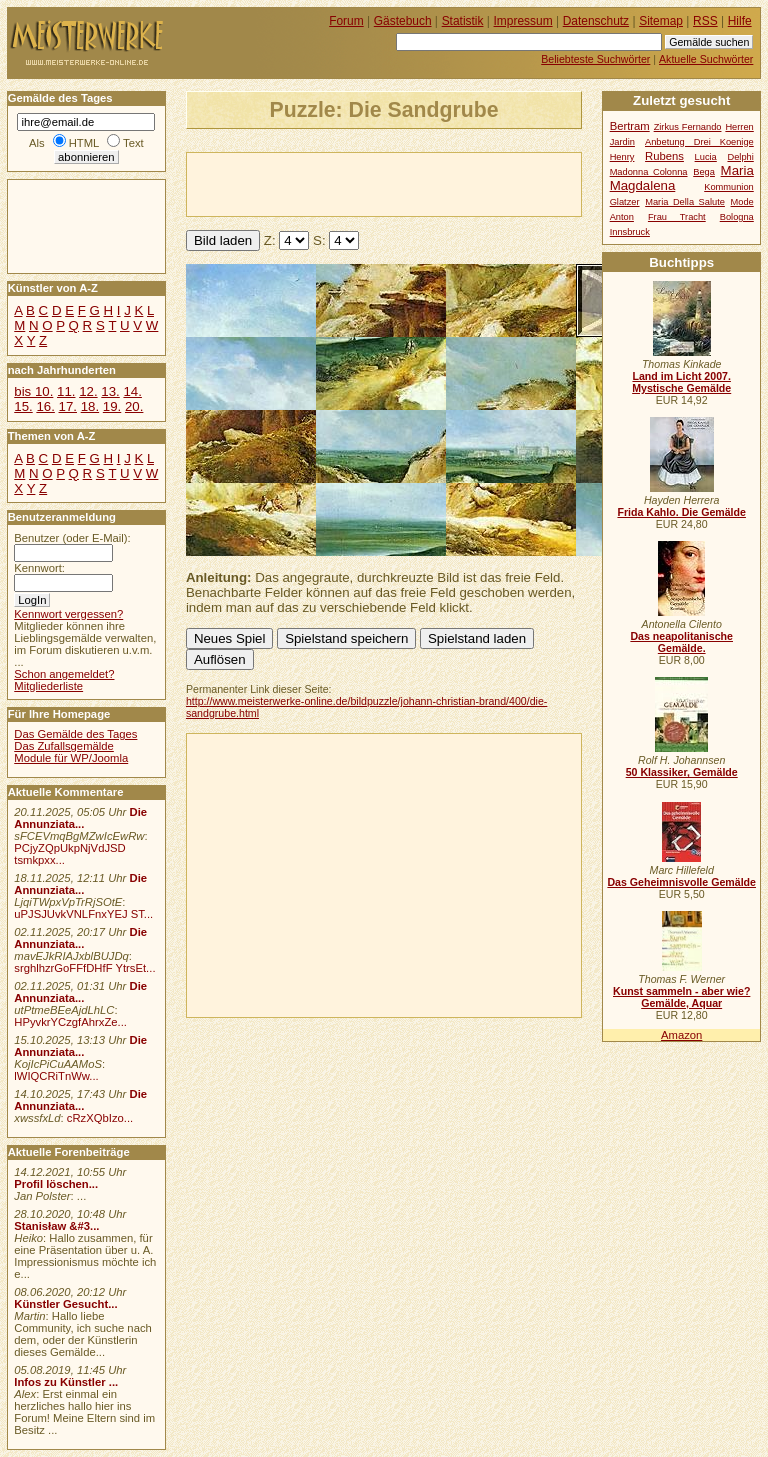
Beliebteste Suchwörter (595, 59)
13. (110, 391)
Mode (742, 202)
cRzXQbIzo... (100, 1118)
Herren (739, 127)
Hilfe (740, 21)
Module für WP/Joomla (71, 758)
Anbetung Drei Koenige (699, 142)
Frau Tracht (677, 217)
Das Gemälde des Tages (75, 734)
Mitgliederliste (48, 686)
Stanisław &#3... (56, 1226)
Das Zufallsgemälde (64, 746)
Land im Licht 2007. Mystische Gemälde (681, 382)
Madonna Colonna (649, 172)
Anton (622, 217)
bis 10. (33, 391)
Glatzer (625, 202)
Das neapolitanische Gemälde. (681, 642)
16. (45, 406)
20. (134, 406)
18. (90, 406)
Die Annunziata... (80, 818)
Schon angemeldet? (64, 674)
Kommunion (729, 187)
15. (23, 406)
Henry (622, 157)
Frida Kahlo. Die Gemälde (681, 512)
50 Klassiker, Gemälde (682, 772)
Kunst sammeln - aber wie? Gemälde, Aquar (681, 997)
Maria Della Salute (685, 202)
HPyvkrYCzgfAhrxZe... (70, 1022)
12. (88, 391)
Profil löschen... (56, 1184)
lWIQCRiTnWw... (56, 1076)
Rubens (664, 156)
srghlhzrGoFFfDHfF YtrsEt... (84, 968)
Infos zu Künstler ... (66, 1382)
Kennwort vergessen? (68, 614)
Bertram (630, 126)
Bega (704, 172)
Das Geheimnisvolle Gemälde (681, 882)
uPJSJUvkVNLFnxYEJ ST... (83, 914)
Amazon (681, 1035)
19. (112, 406)
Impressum (523, 21)
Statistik (463, 21)
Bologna (737, 217)
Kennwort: (39, 568)
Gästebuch (403, 21)
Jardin (622, 142)
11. (66, 391)
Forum (346, 21)
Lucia (706, 157)
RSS (705, 21)
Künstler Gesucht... (65, 1304)
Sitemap (661, 21)
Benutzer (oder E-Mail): (72, 538)
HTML (84, 143)
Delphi (740, 157)
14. (132, 391)
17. (68, 406)
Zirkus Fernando (688, 127)
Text (133, 143)
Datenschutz (596, 21)
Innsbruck (630, 232)
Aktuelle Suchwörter (706, 59)
